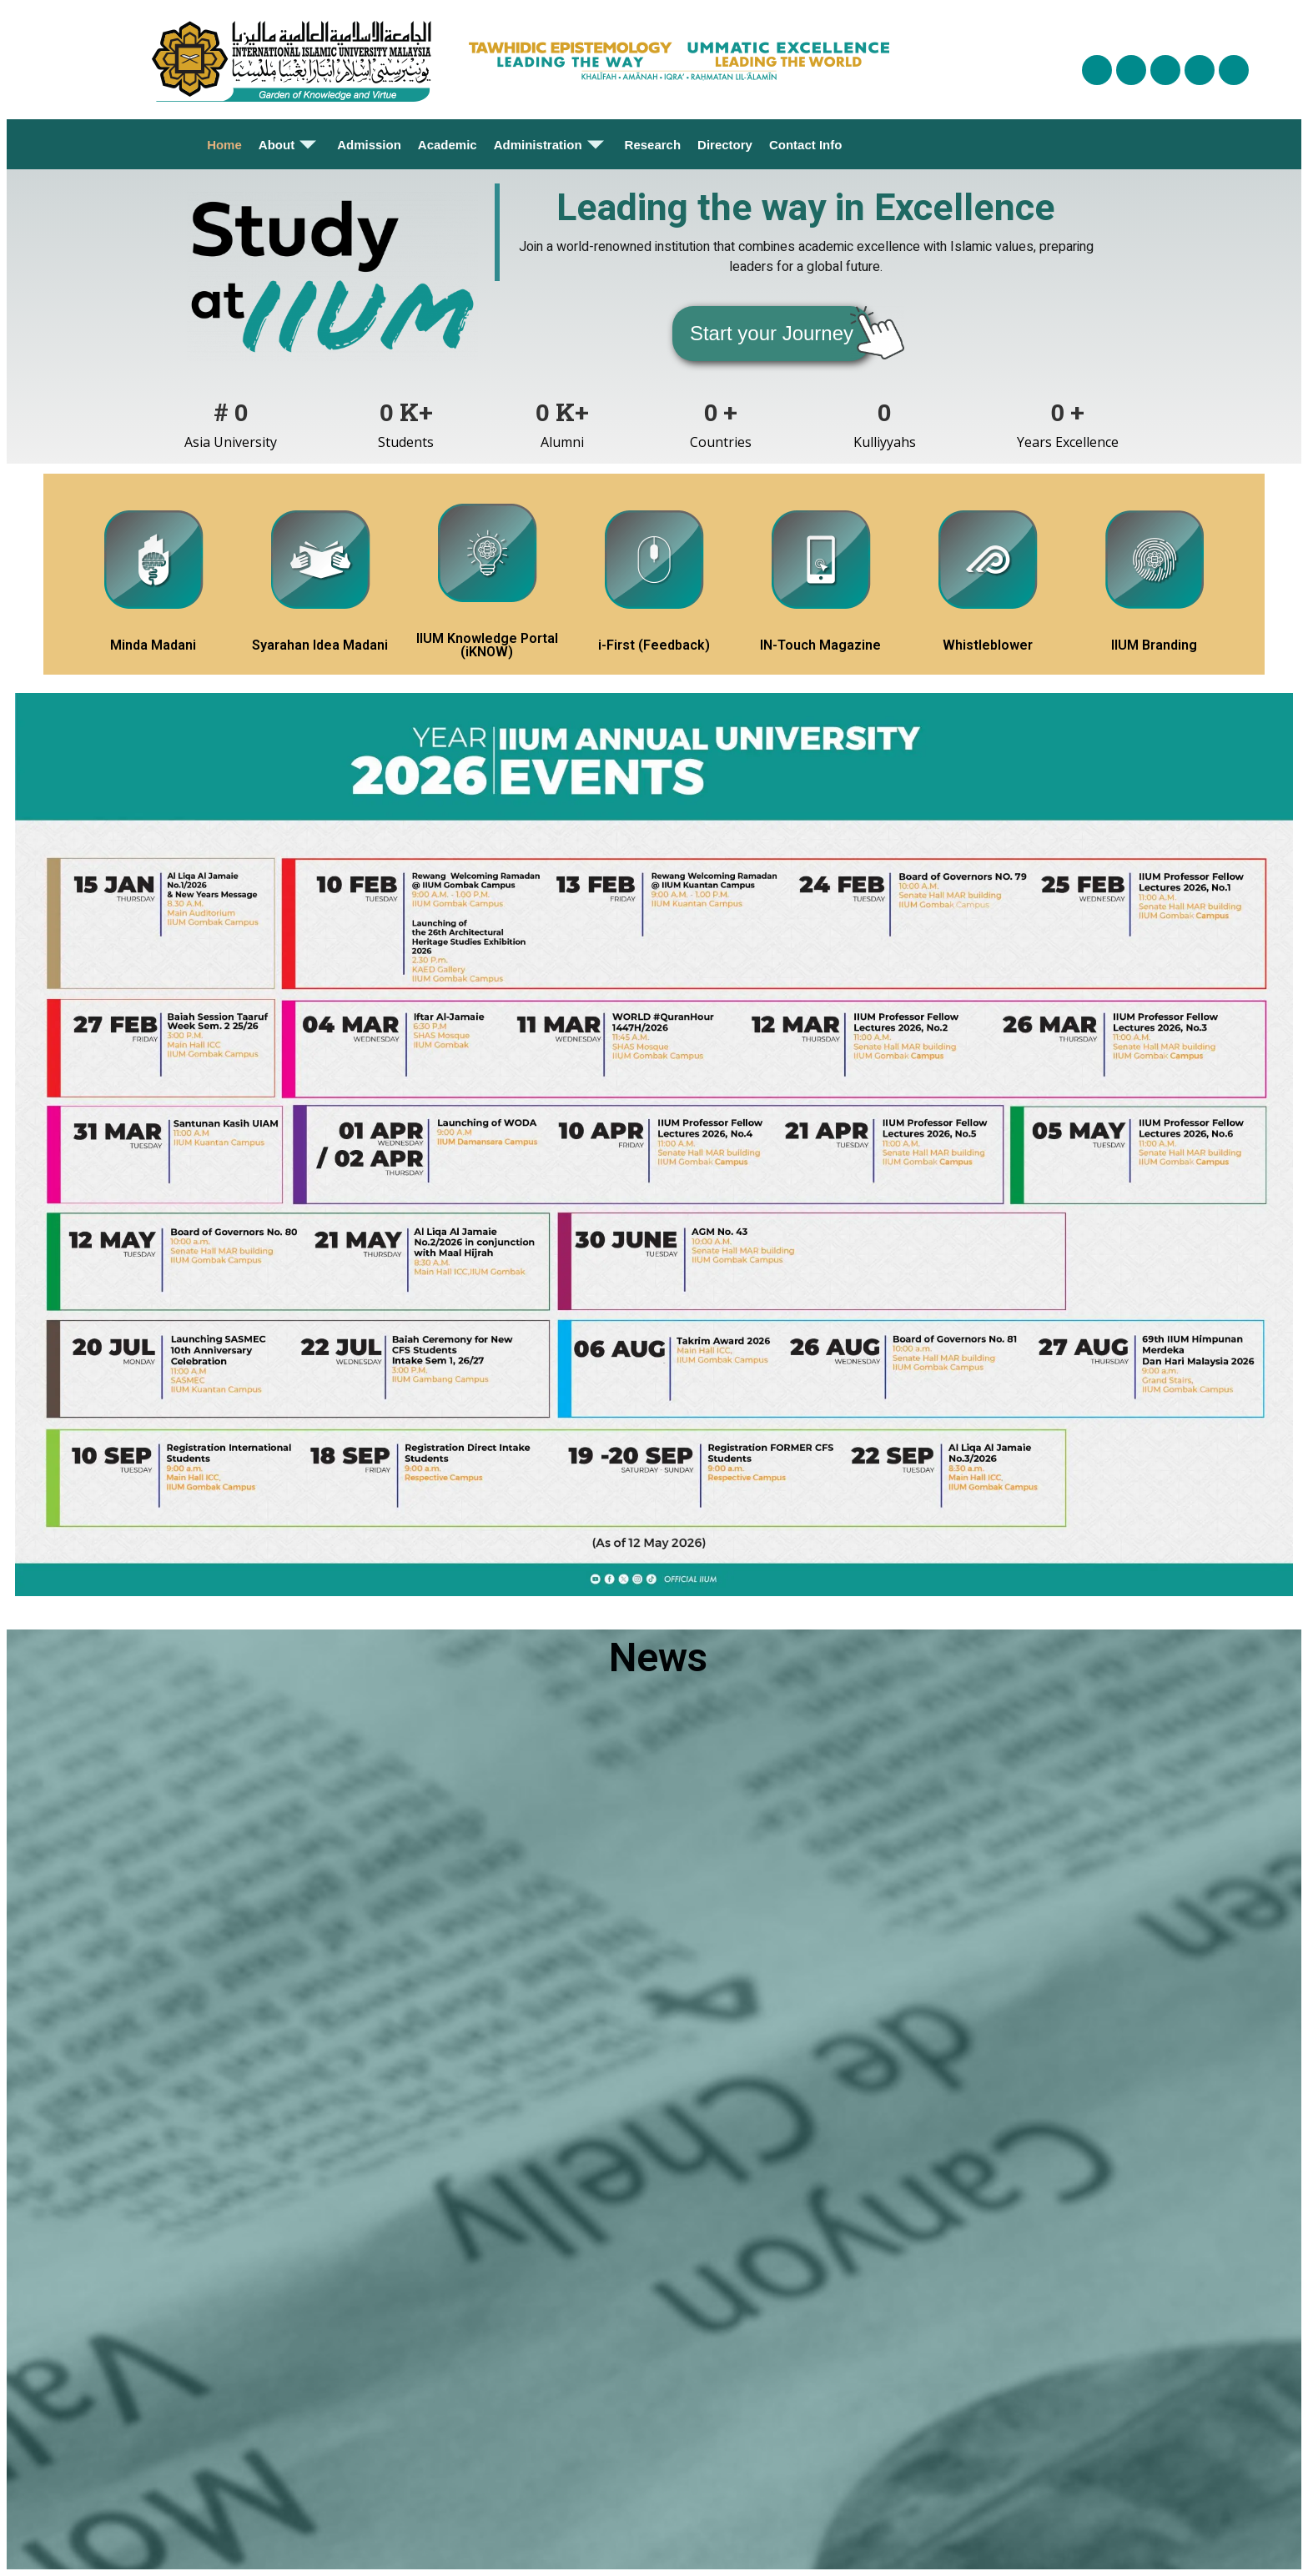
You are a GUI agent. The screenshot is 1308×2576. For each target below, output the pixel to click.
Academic (447, 145)
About (289, 144)
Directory (724, 145)
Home (224, 145)
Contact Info (806, 145)
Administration (551, 144)
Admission (369, 145)
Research (653, 145)
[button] (771, 333)
